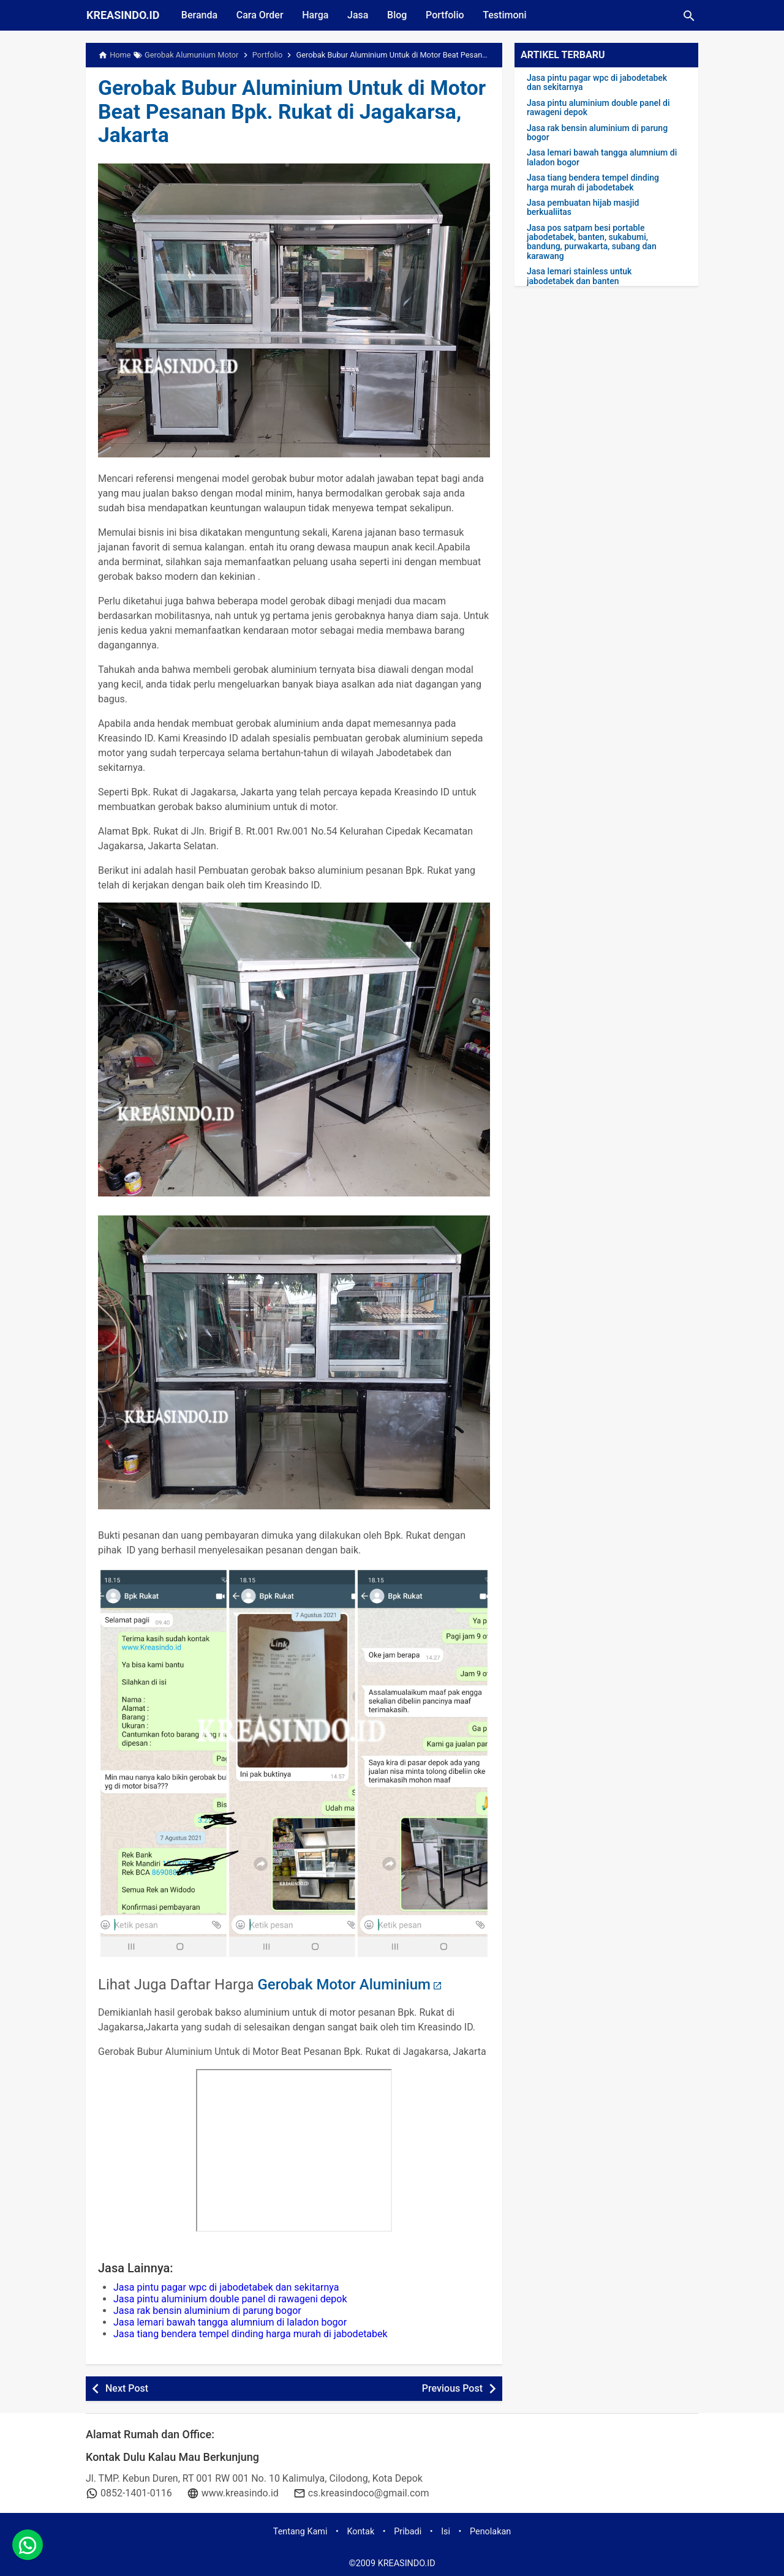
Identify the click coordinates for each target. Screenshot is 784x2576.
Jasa (360, 15)
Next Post (126, 2388)
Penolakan (490, 2531)
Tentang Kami (300, 2531)
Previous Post (452, 2388)
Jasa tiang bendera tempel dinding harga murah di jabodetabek (250, 2334)
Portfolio (449, 15)
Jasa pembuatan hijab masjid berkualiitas (583, 207)
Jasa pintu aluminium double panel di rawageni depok (230, 2299)
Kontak (360, 2531)
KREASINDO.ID (123, 15)
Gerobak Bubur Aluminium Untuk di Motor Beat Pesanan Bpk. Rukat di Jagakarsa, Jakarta (267, 111)
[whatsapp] (27, 2548)
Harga (317, 15)
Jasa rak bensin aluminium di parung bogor (207, 2310)
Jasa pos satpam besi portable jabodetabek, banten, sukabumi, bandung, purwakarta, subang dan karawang (592, 242)
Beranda (200, 15)
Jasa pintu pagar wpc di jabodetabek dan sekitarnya (226, 2287)
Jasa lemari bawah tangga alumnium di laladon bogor (230, 2322)
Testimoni (510, 15)
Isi (445, 2531)
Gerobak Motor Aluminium (344, 1984)
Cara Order (261, 15)
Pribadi (407, 2531)
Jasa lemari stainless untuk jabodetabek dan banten (579, 276)
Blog (400, 15)
